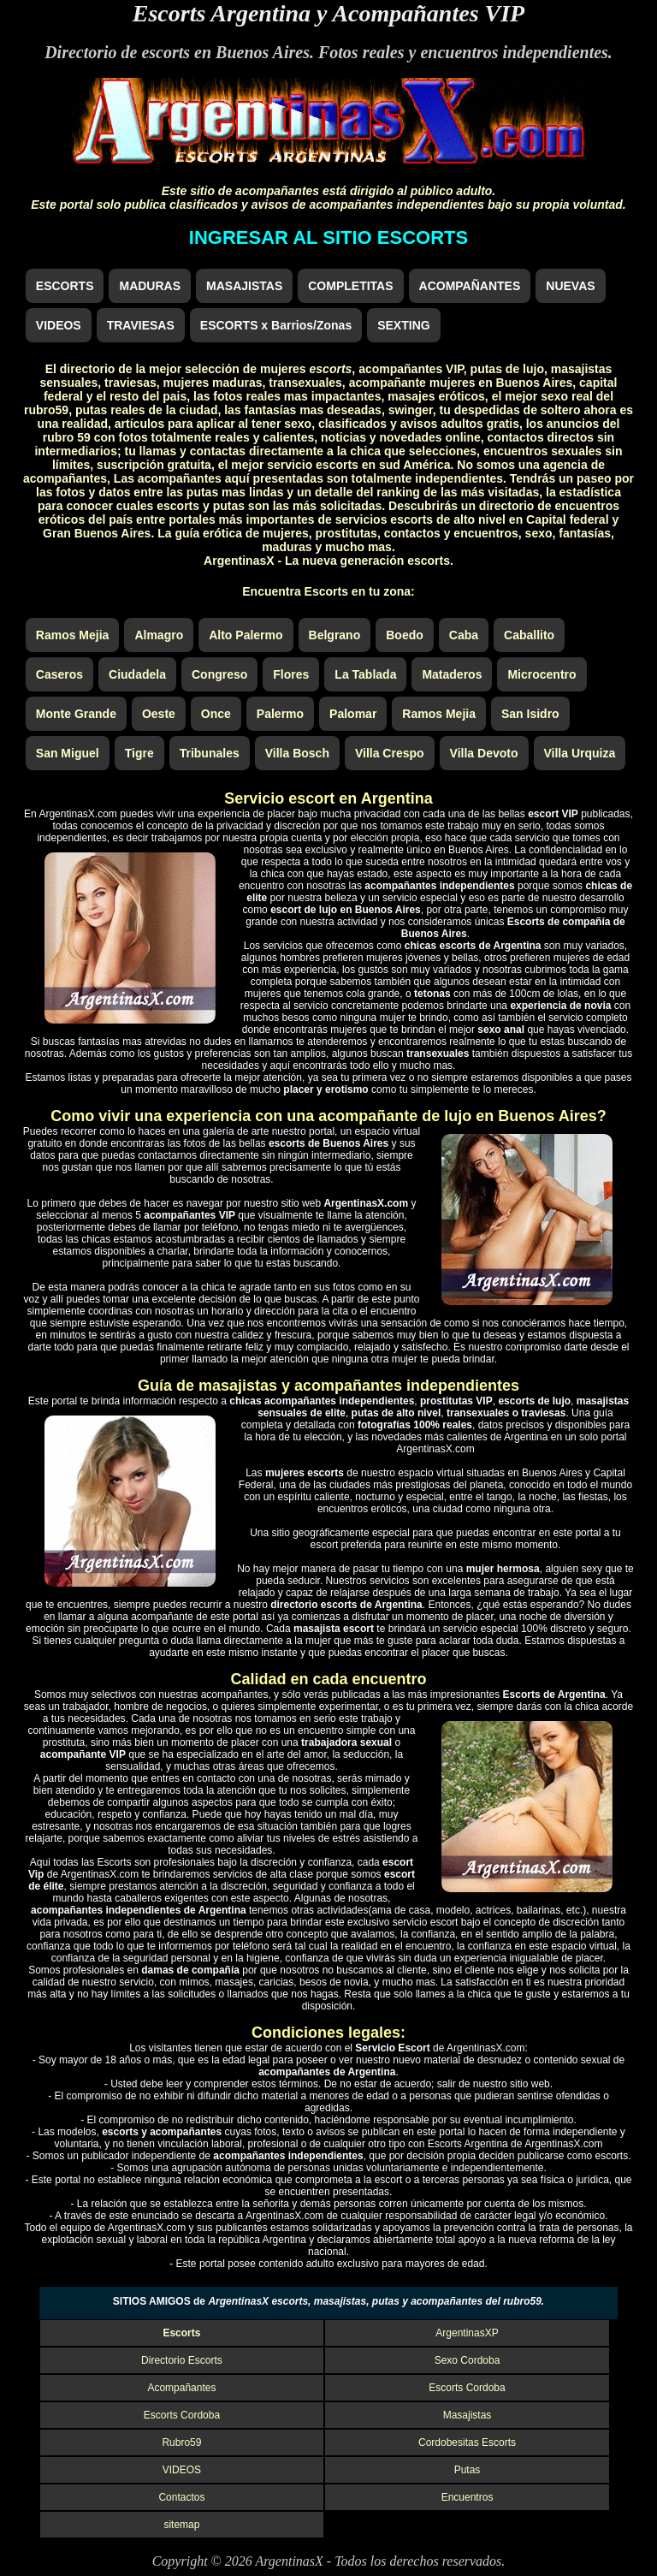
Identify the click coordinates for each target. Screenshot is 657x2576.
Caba (463, 635)
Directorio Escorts (181, 2360)
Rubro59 (181, 2442)
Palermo (280, 714)
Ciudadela (137, 674)
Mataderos (452, 674)
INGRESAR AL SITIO (328, 237)
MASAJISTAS (244, 286)
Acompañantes (181, 2388)
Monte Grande (76, 714)
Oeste (158, 714)
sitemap (181, 2525)
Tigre (139, 753)
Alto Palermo (245, 635)
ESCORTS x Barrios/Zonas (276, 325)
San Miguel (67, 753)
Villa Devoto (484, 753)
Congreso (219, 674)
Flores (291, 674)
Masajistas (467, 2415)
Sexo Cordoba (467, 2360)
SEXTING (403, 325)
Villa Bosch (297, 753)
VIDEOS (58, 325)
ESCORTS (65, 286)
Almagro (158, 635)
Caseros (59, 674)
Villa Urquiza (580, 753)
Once (216, 714)
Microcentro (541, 674)
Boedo (404, 635)
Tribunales (210, 753)
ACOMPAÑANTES (470, 286)
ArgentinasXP (466, 2333)
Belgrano (335, 635)
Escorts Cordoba (467, 2388)
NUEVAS (570, 286)
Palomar (352, 714)
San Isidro (530, 714)
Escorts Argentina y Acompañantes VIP (328, 13)
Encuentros (467, 2497)
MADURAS (150, 286)
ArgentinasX (289, 2561)
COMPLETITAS (350, 286)
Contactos (181, 2497)
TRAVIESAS (141, 325)
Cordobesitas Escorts (467, 2442)
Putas (467, 2470)
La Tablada (365, 674)
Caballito (529, 635)
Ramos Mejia (73, 635)
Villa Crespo (389, 753)
